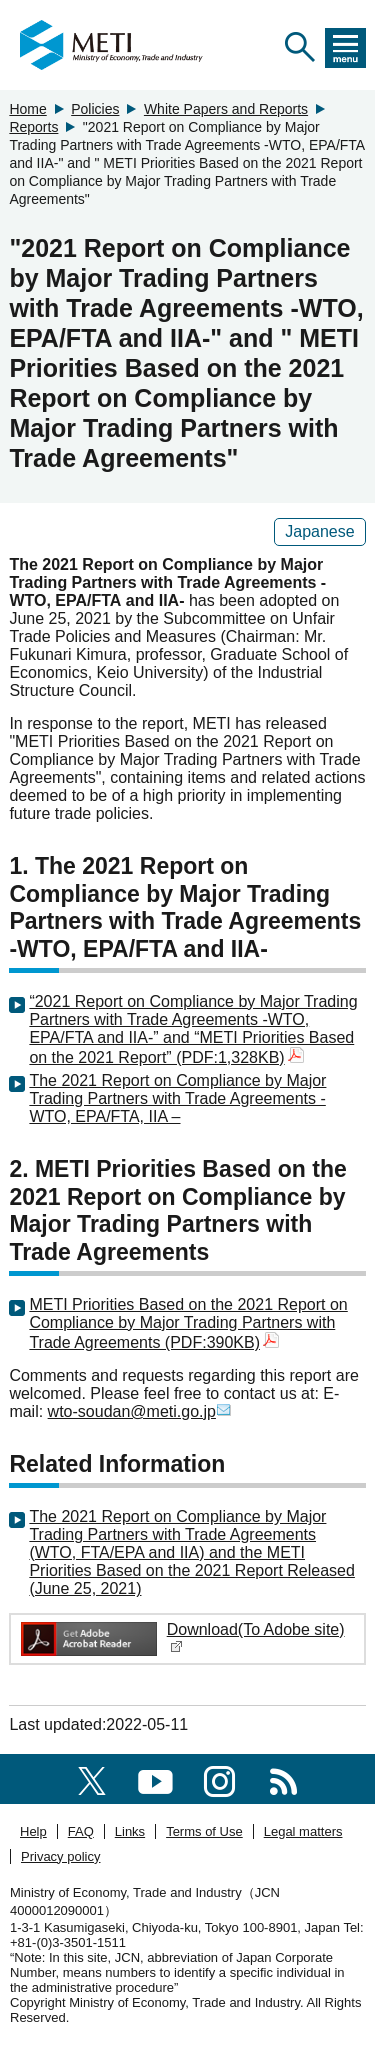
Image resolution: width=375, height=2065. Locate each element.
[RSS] (283, 1778)
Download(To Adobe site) (256, 1637)
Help (33, 1831)
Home (27, 109)
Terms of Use (204, 1831)
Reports (33, 127)
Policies (95, 109)
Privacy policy (60, 1856)
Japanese (319, 531)
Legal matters (303, 1831)
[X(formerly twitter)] (92, 1778)
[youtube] (155, 1778)
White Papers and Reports (226, 109)
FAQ (81, 1831)
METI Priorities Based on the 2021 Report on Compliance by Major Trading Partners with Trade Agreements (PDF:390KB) (188, 1323)
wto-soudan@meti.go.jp (140, 1411)
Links (130, 1831)
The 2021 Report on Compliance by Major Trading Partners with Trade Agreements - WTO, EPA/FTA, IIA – (177, 1098)
